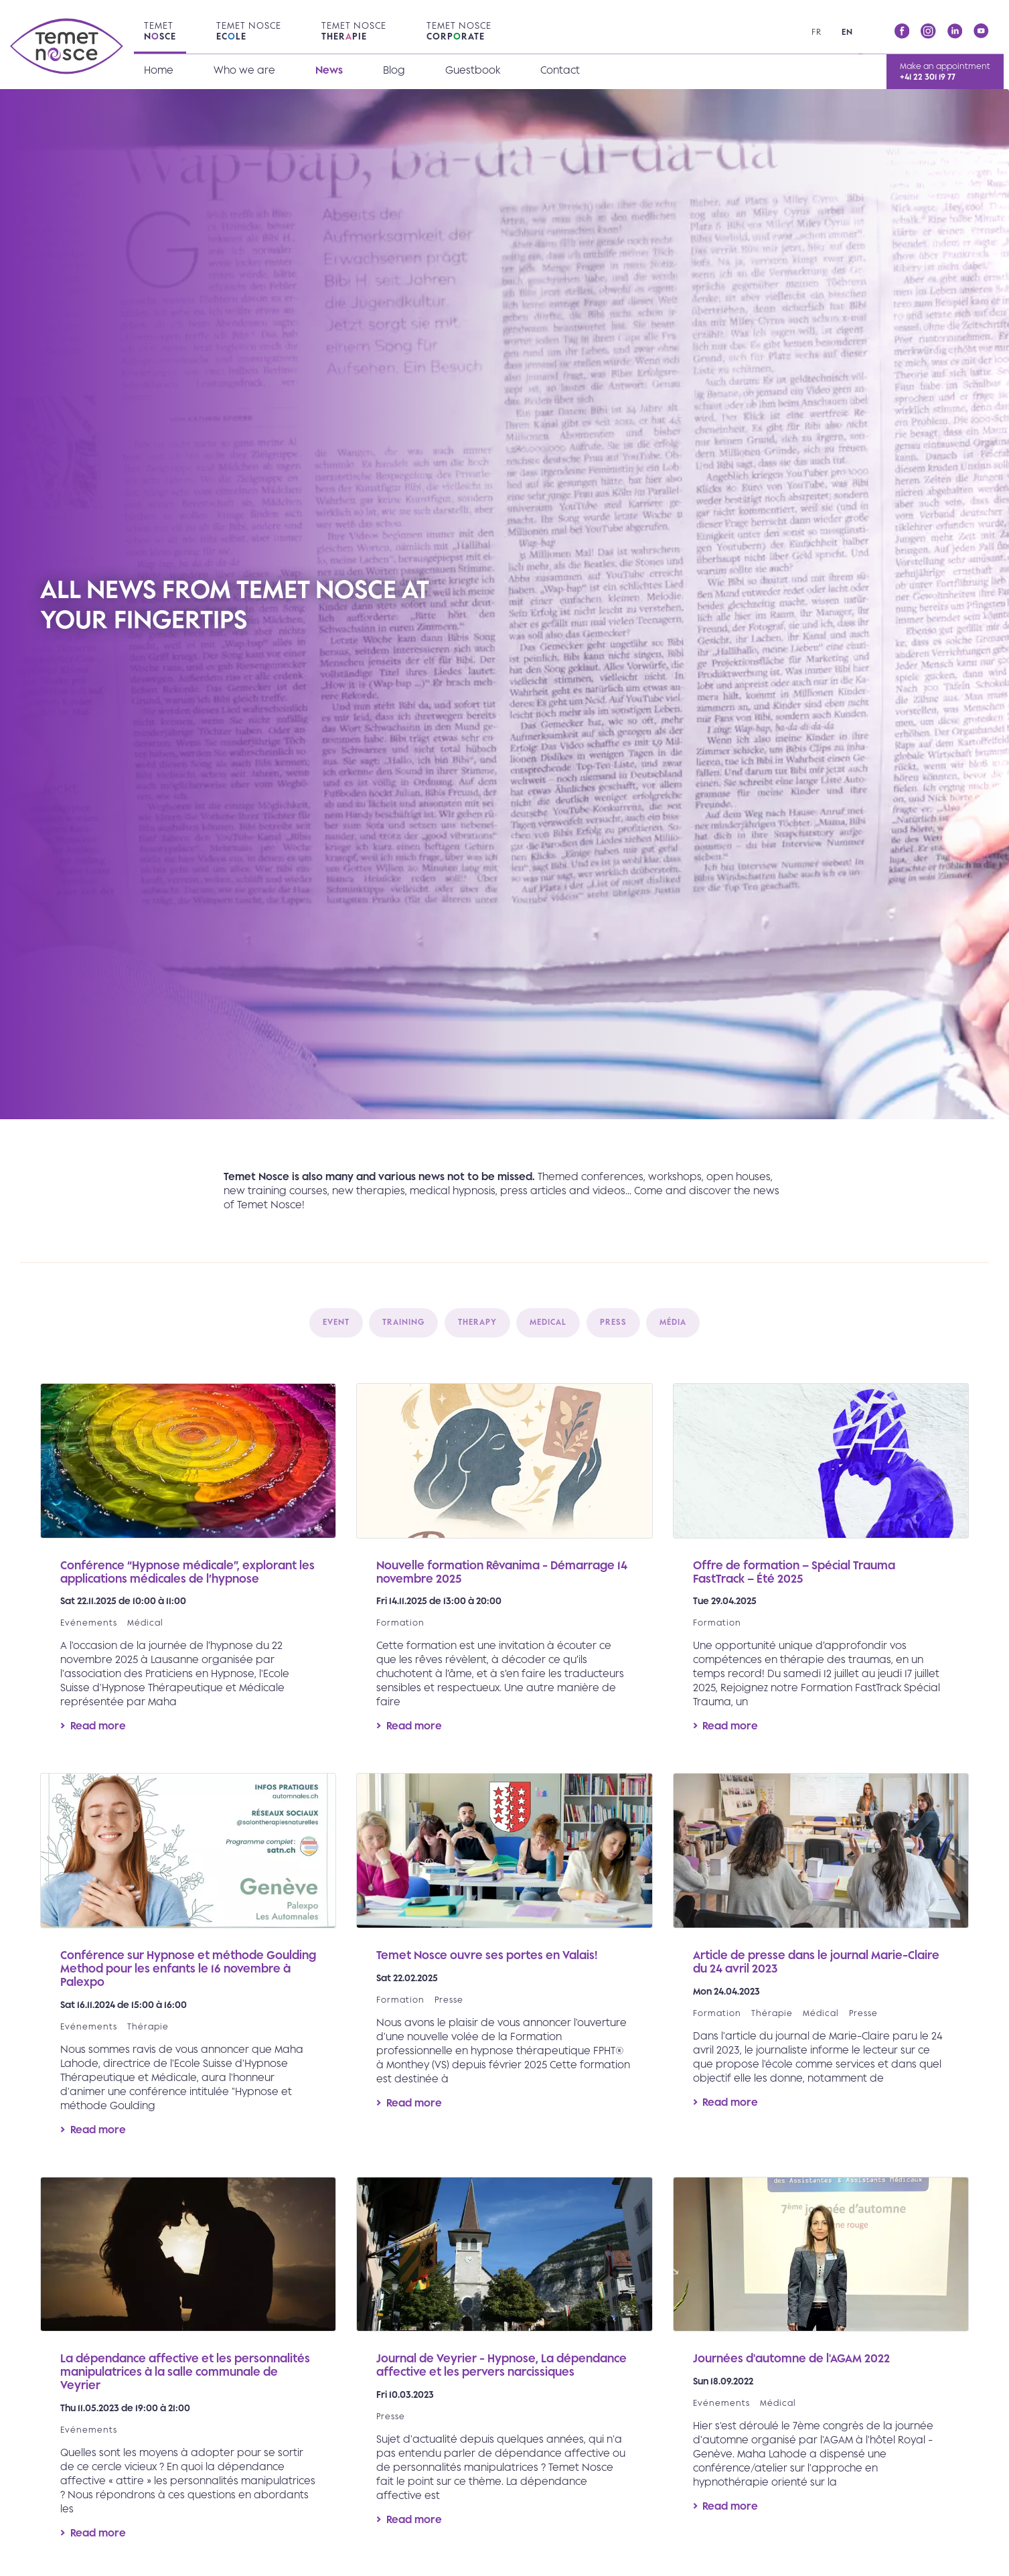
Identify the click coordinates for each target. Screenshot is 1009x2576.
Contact (560, 70)
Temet (160, 30)
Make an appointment (945, 71)
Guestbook (472, 70)
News (329, 70)
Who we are (244, 70)
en (847, 32)
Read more (188, 1568)
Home (158, 70)
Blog (394, 70)
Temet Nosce (248, 30)
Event (336, 1322)
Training (403, 1322)
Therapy (477, 1322)
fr (816, 32)
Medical (548, 1322)
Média (672, 1322)
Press (613, 1322)
